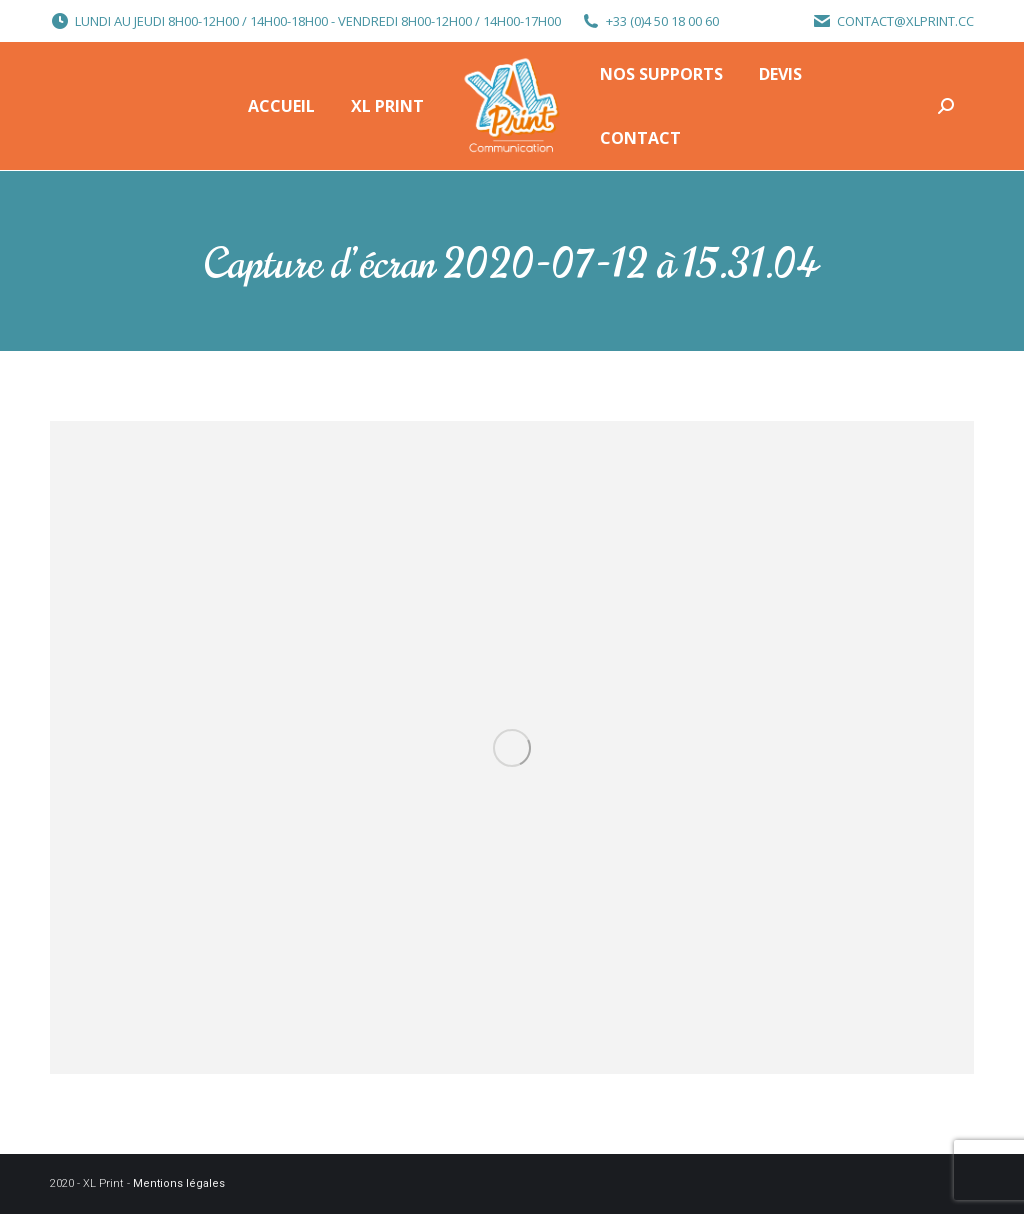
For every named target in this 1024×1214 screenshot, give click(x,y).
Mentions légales (179, 1183)
